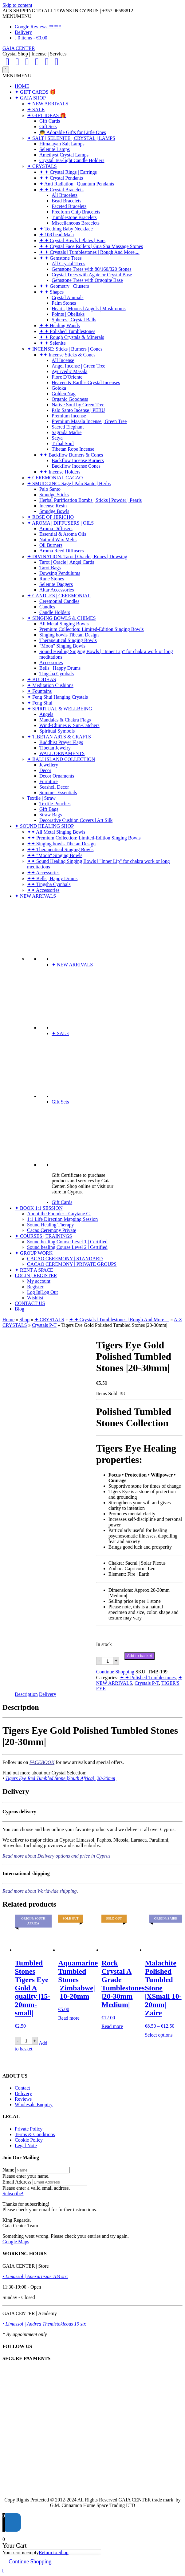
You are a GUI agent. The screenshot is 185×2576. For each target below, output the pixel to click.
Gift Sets (48, 126)
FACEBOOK (42, 1762)
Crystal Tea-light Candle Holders (71, 160)
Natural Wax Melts (58, 539)
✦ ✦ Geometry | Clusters (64, 286)
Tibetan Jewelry (55, 747)
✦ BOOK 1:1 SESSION (39, 1208)
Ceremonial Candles (59, 601)
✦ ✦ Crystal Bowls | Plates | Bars (72, 240)
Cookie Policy (29, 2140)
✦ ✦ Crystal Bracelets (61, 189)
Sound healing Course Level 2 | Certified (67, 1247)
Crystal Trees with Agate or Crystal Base (92, 274)
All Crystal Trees (68, 263)
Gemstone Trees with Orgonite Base (87, 280)
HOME (22, 86)
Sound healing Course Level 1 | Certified (67, 1241)
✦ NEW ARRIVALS (47, 103)
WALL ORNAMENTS (62, 753)
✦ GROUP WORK (34, 1253)
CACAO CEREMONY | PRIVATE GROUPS (71, 1264)
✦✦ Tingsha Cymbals (49, 884)
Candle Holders (54, 612)
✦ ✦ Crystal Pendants (61, 178)
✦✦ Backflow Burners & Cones (71, 454)
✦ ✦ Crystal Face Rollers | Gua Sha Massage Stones (91, 246)
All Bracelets (64, 195)
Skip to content (17, 5)
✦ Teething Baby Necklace (66, 228)
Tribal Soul (63, 443)
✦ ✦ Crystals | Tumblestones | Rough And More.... (89, 252)
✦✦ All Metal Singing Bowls (56, 832)
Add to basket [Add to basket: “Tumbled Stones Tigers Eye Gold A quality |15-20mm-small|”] (31, 2045)
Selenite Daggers (56, 584)
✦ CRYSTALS (42, 166)
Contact (22, 2087)
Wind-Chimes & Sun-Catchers (69, 725)
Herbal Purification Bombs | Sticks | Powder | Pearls (90, 500)
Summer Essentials (58, 792)
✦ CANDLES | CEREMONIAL (59, 595)
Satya (57, 438)
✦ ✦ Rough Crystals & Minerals (71, 337)
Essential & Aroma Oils (62, 534)
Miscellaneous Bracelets (76, 223)
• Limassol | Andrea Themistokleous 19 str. (44, 2323)
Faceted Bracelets (69, 206)
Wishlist (35, 1297)
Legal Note (26, 2145)
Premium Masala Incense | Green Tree (89, 421)
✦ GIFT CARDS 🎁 (35, 92)
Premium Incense (69, 415)
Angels (46, 714)
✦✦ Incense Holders (60, 471)
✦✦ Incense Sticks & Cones (67, 354)
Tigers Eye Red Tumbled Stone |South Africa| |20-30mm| (61, 1778)
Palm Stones (64, 303)
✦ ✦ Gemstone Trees (60, 258)
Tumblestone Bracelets (74, 217)
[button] (16, 16)
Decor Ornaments (56, 775)
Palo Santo (50, 489)
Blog (19, 1308)
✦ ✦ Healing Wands (59, 325)
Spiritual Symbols (57, 730)
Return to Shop (54, 2552)
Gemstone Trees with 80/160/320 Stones (92, 269)
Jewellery (48, 764)
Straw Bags (50, 814)
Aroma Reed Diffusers (61, 550)
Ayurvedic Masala (69, 371)
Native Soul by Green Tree (78, 404)
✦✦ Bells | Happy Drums (52, 878)
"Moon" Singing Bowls (62, 645)
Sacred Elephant (68, 426)
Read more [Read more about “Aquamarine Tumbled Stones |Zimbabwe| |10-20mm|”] (69, 2018)
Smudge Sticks (54, 494)
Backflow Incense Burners (78, 460)
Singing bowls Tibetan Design (69, 634)
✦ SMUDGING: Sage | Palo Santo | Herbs (69, 483)
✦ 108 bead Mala (56, 234)
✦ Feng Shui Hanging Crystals (57, 697)
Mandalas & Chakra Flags (65, 719)
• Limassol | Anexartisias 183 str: (35, 2276)
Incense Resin (53, 505)
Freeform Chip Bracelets (76, 211)
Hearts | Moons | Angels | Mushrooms (89, 308)
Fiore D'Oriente (67, 377)
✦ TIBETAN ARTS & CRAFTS (59, 736)
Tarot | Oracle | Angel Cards (66, 562)
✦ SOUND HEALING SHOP (44, 826)
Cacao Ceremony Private (51, 1230)
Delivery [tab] (47, 1694)
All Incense (63, 360)
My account (38, 1281)
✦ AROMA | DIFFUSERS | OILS (60, 523)
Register (35, 1286)
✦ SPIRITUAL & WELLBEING (59, 708)
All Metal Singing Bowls (64, 623)
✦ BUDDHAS (41, 679)
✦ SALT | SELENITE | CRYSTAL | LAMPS (71, 138)
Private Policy (28, 2128)
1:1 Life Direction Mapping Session (62, 1219)
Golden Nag (64, 393)
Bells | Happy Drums (60, 668)
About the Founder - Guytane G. (59, 1213)
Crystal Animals (68, 297)
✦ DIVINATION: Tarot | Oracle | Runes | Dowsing (77, 556)
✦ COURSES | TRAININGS (43, 1236)
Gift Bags (48, 809)
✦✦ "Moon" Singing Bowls (54, 855)
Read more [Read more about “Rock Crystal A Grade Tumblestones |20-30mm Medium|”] (112, 2026)
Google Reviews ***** (38, 26)
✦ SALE (36, 109)
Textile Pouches (55, 803)
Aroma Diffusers (56, 528)
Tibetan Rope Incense (73, 449)
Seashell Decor (54, 787)
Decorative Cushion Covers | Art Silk (75, 820)
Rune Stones (51, 578)
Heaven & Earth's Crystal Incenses (86, 382)
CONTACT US (30, 1303)
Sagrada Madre (66, 432)
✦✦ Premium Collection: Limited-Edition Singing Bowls (84, 837)
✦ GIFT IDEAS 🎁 (46, 115)
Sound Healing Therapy (50, 1224)
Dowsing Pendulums (59, 573)
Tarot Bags (50, 567)
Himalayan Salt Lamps (62, 143)
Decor (45, 770)
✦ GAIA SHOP (30, 97)
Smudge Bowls (54, 511)
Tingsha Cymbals (56, 673)
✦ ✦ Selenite (52, 343)
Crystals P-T (44, 1325)
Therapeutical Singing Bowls (68, 640)
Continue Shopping (115, 1671)
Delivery (23, 32)
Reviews (23, 2099)
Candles (47, 606)
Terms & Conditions (35, 2134)
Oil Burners (50, 545)
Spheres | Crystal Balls (74, 319)
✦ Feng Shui (39, 702)
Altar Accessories (56, 589)
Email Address (16, 2181)
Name (8, 2169)
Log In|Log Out (42, 1292)
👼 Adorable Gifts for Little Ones (72, 132)
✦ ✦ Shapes (51, 292)
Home (8, 1319)
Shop (24, 1319)
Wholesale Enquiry (34, 2104)
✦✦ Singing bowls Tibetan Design (61, 843)
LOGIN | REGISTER (36, 1275)
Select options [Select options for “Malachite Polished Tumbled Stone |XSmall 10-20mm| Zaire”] (158, 2035)
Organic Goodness (70, 399)
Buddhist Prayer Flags (61, 742)
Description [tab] (26, 1694)
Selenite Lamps (54, 149)
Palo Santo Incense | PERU (78, 410)
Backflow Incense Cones (76, 466)
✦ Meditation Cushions (50, 685)
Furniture (48, 781)
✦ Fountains (39, 691)
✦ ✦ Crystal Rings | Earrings (68, 172)
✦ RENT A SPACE (34, 1270)
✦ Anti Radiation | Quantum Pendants (76, 183)
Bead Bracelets (66, 200)
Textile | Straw (41, 798)
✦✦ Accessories (43, 872)
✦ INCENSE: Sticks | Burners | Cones (64, 348)
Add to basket (139, 1655)
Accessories (51, 662)
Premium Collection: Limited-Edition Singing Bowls (91, 629)
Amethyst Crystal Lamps (64, 154)
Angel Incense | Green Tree (78, 365)
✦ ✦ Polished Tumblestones (67, 331)
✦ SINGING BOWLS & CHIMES (61, 618)
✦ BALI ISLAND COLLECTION (61, 759)
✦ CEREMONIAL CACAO (55, 477)
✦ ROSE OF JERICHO (50, 517)
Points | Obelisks (68, 314)
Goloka (59, 388)
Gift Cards (49, 121)
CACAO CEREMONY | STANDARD (65, 1258)
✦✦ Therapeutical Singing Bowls (60, 849)
